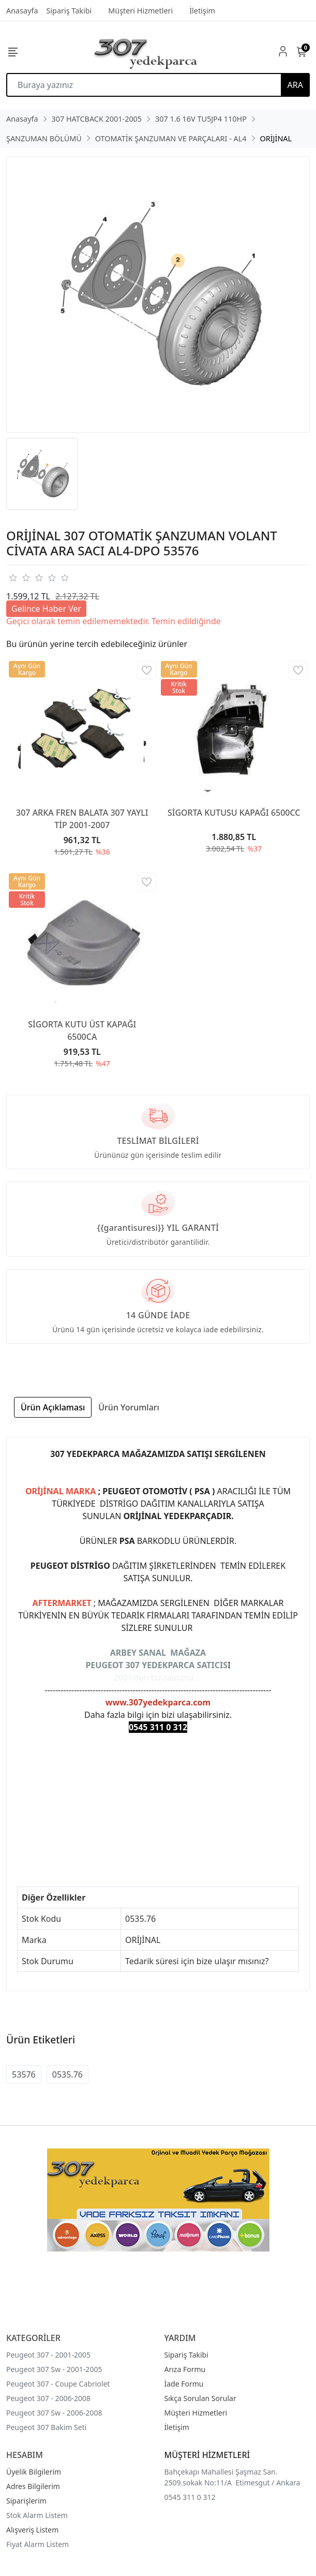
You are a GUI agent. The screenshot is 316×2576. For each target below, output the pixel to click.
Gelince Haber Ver (46, 608)
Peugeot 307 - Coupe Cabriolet (58, 2384)
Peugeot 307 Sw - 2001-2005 (54, 2369)
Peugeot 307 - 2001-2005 (48, 2355)
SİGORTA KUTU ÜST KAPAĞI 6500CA (82, 1030)
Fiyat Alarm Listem (37, 2544)
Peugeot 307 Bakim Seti (46, 2427)
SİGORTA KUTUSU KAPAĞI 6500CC (234, 812)
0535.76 (67, 2074)
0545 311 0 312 (190, 2497)
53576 (24, 2074)
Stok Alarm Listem (37, 2515)
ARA (295, 85)
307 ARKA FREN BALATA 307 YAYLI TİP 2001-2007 (82, 819)
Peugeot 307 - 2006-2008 (48, 2398)
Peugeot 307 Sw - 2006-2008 (54, 2413)
